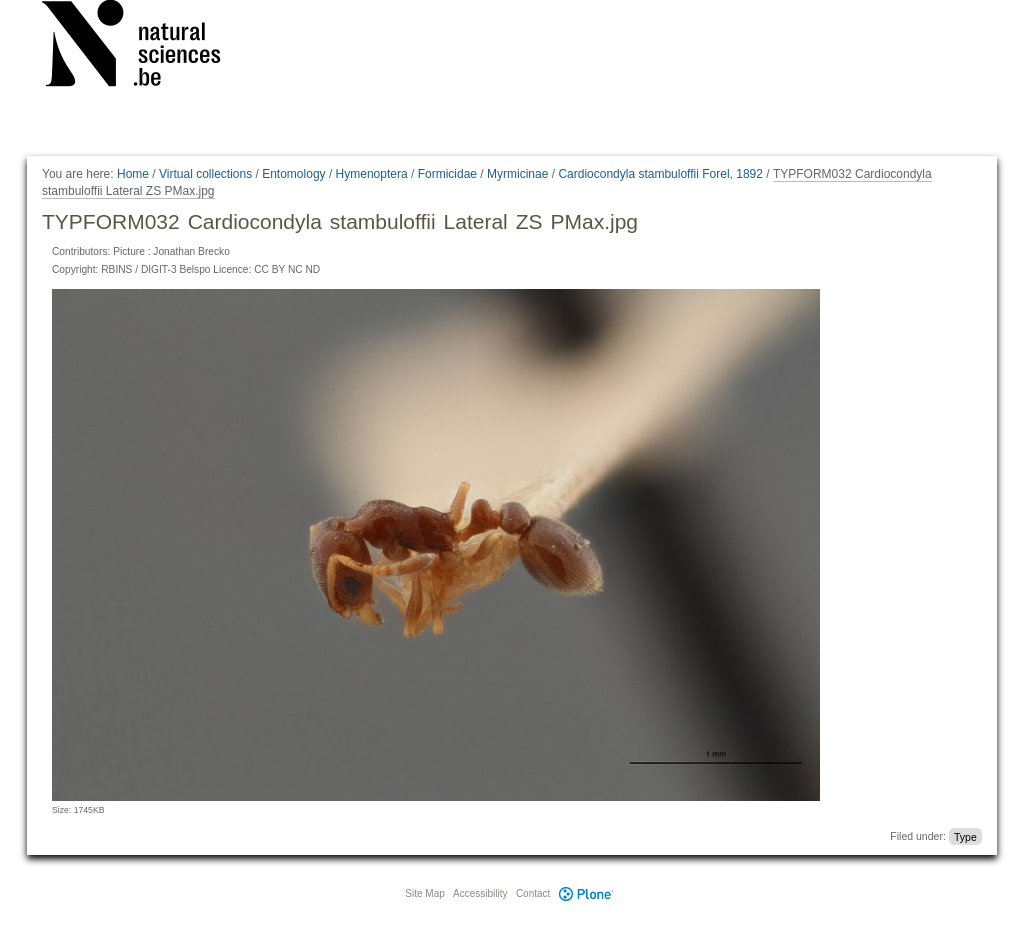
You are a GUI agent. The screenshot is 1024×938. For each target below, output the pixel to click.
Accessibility (480, 893)
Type (965, 836)
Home (133, 174)
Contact (533, 893)
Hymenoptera (372, 174)
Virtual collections (205, 174)
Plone (586, 893)
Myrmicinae (517, 174)
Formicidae (447, 174)
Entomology (293, 174)
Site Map (424, 893)
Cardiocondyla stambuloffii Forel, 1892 (660, 174)
